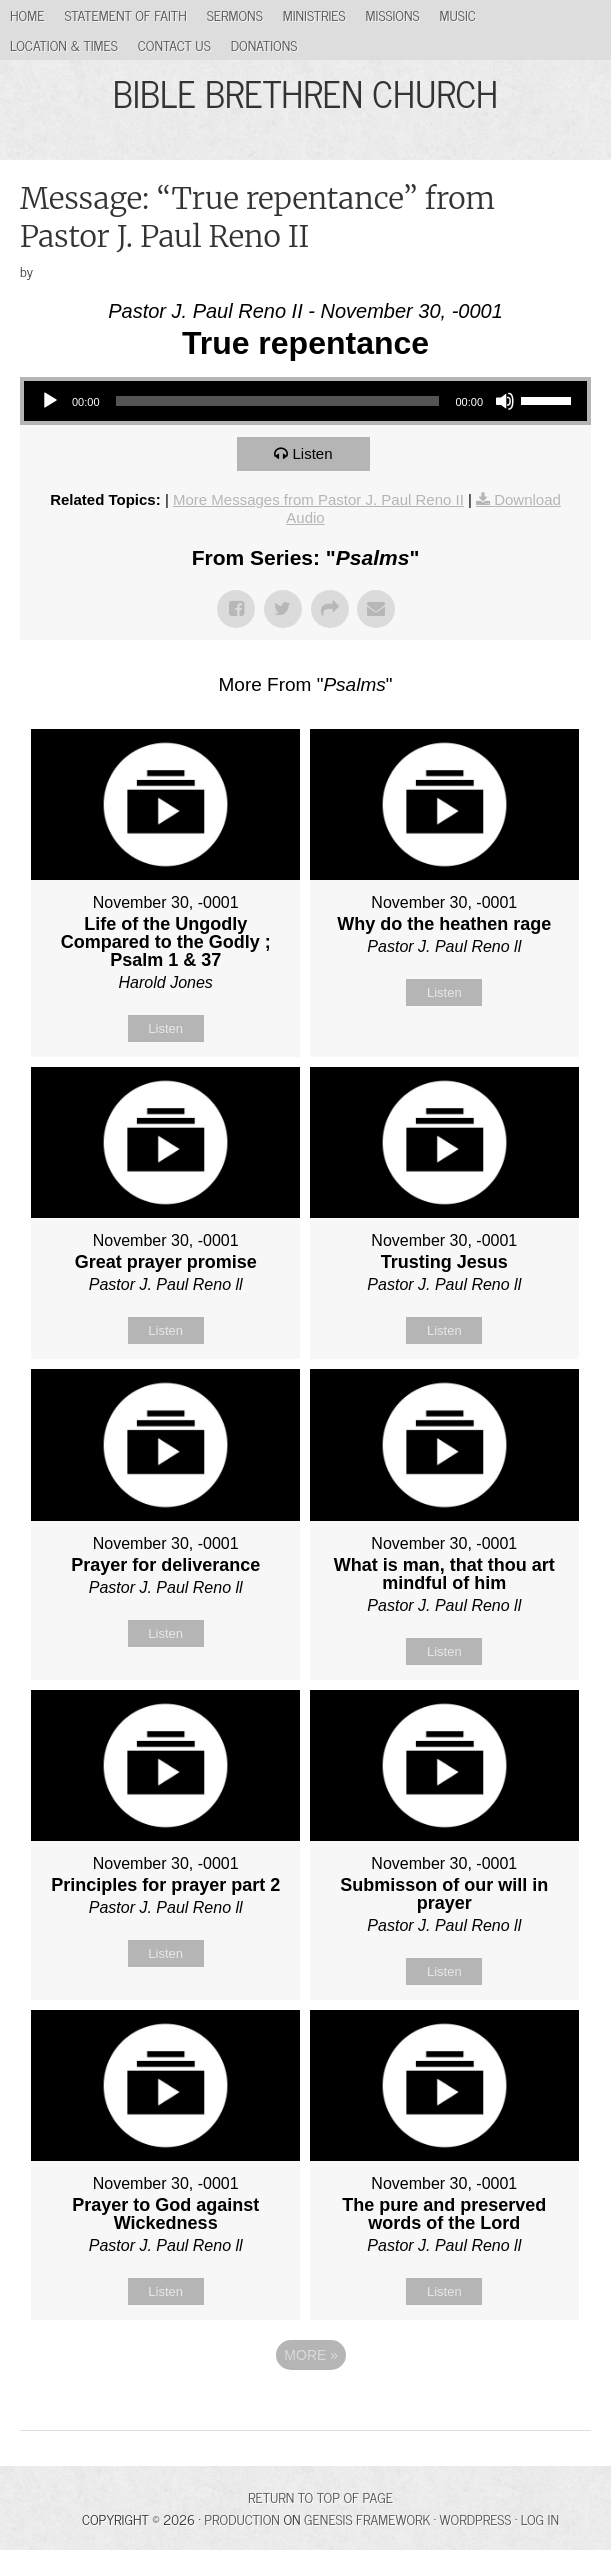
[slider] (278, 401)
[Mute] (505, 401)
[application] (305, 401)
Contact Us (174, 44)
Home (27, 14)
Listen (312, 453)
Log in (540, 2518)
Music (458, 14)
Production (242, 2518)
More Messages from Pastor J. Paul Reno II (318, 499)
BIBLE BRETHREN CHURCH (305, 92)
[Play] (50, 401)
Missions (393, 14)
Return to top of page (320, 2496)
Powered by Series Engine (306, 2410)
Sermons (235, 14)
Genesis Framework (367, 2518)
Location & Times (64, 44)
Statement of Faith (125, 14)
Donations (264, 44)
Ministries (314, 14)
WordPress (476, 2518)
